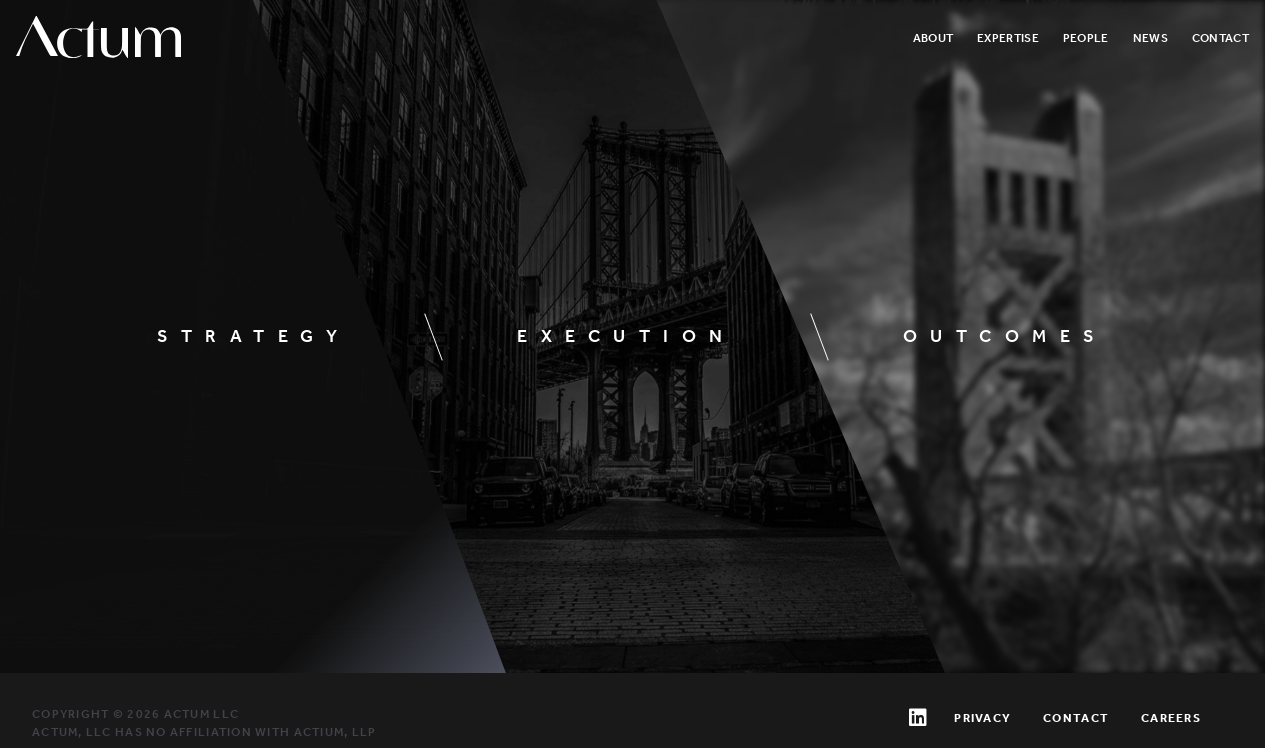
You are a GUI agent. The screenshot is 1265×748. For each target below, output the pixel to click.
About (933, 38)
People (1086, 38)
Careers (1171, 718)
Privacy (982, 718)
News (1150, 38)
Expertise (1008, 38)
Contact (1220, 38)
